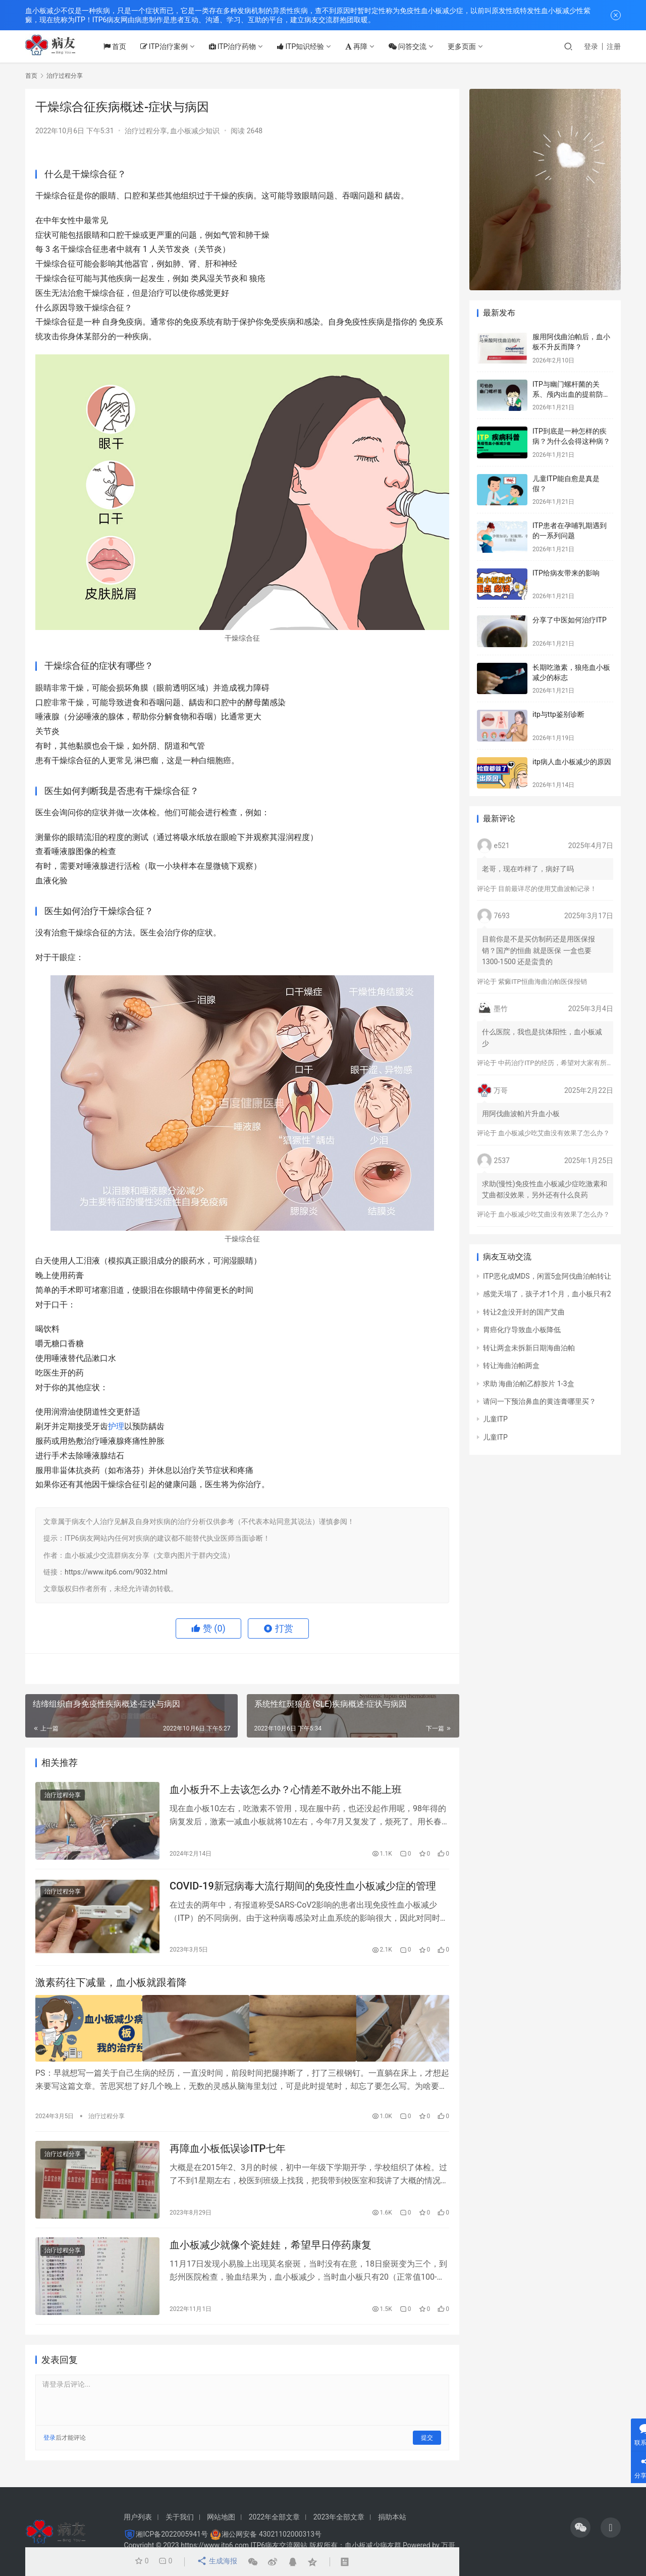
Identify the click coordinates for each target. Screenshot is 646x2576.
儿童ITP (495, 1419)
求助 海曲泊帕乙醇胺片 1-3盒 (528, 1384)
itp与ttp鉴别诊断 (558, 714)
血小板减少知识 (195, 131)
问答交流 (416, 46)
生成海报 (216, 2562)
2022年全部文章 (274, 2517)
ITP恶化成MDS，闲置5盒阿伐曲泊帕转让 (547, 1276)
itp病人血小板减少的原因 (571, 762)
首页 (123, 46)
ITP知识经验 (309, 46)
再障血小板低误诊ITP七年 (228, 2151)
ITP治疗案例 (172, 46)
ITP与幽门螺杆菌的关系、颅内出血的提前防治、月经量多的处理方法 (571, 394)
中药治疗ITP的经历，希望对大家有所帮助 (558, 1063)
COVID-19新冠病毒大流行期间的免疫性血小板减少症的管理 (303, 1889)
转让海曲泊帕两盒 (511, 1365)
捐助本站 (392, 2517)
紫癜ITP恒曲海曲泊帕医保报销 (542, 981)
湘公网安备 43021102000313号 (271, 2534)
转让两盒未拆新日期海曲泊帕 (529, 1348)
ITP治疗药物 (240, 46)
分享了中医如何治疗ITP (569, 620)
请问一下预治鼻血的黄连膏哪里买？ (539, 1401)
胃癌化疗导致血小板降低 (522, 1330)
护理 (116, 1426)
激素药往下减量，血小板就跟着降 (111, 1987)
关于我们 (180, 2517)
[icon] (580, 2527)
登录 (591, 46)
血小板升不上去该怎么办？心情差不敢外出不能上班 (286, 1790)
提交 (427, 2443)
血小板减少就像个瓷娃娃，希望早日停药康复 (270, 2249)
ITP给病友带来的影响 (566, 573)
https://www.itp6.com (215, 2545)
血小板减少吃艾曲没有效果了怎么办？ (554, 1133)
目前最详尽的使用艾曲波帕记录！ (547, 888)
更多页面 (470, 46)
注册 (614, 46)
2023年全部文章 (338, 2517)
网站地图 (221, 2517)
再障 (365, 46)
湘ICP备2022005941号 (171, 2534)
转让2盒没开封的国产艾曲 (524, 1312)
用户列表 (138, 2517)
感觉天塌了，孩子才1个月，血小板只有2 (547, 1294)
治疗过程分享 (146, 131)
